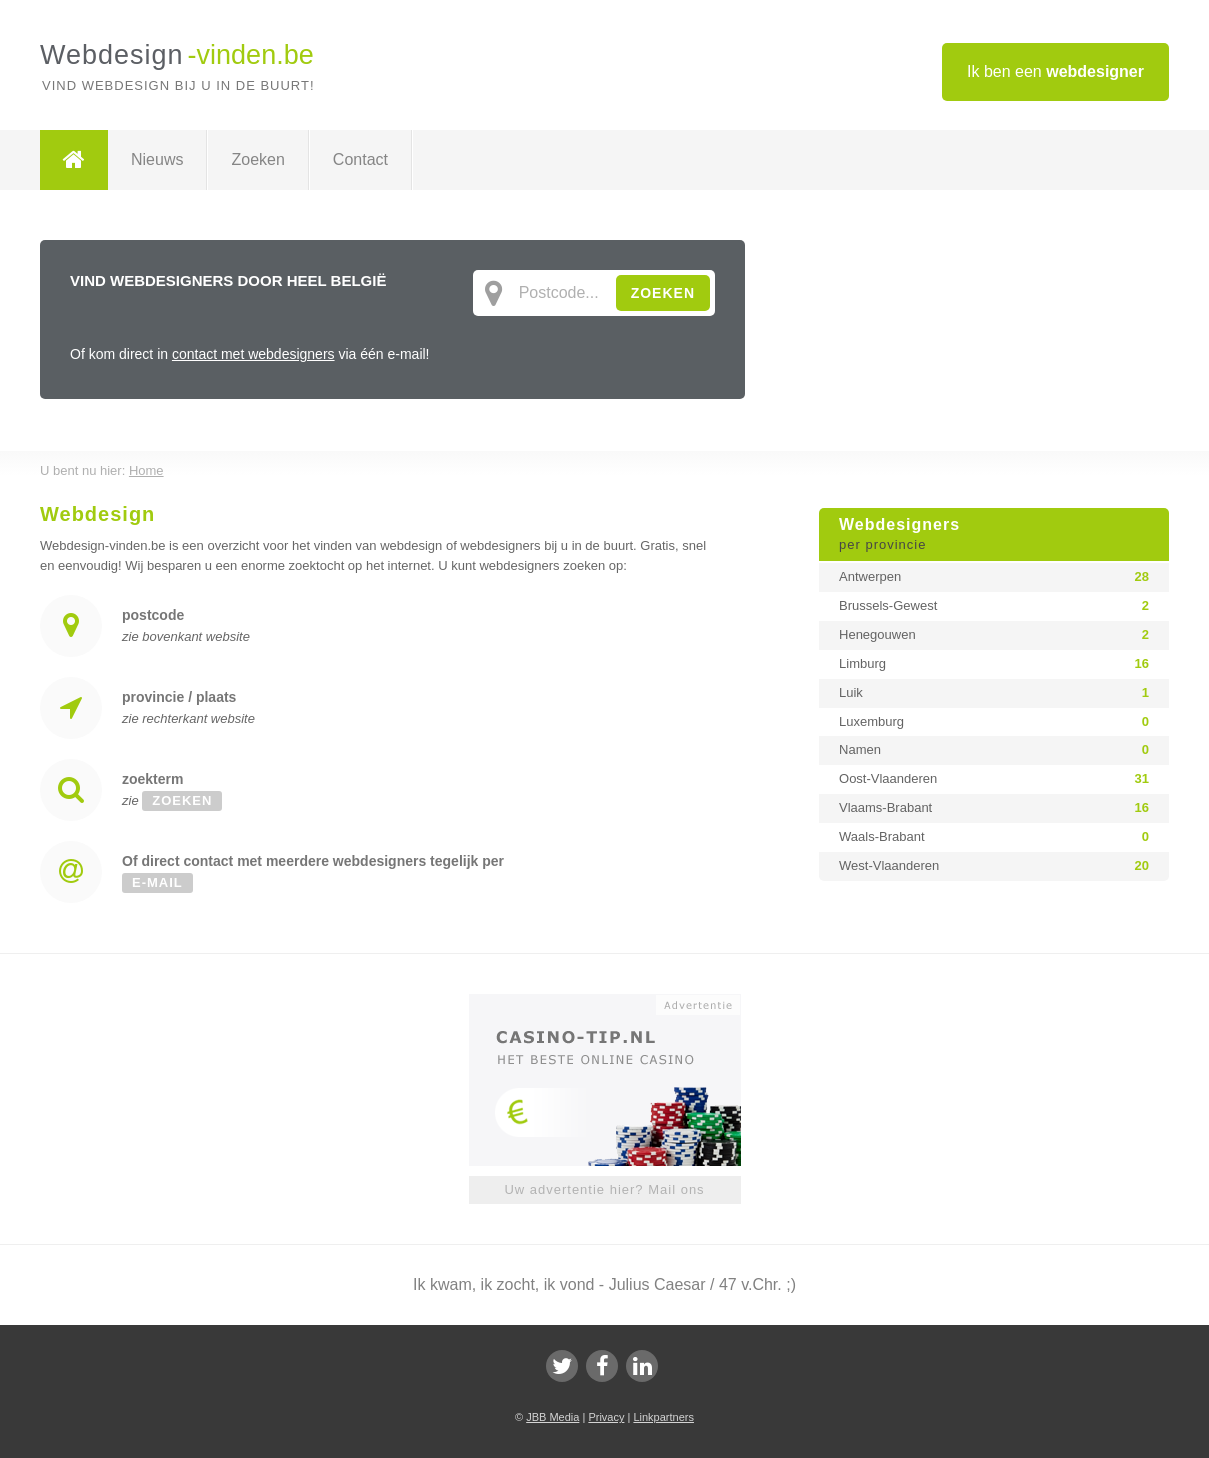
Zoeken (257, 159)
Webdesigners (994, 535)
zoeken (182, 800)
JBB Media (552, 1417)
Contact (360, 159)
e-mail (157, 882)
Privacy (606, 1417)
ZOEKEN (663, 293)
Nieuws (157, 159)
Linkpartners (663, 1417)
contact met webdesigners (253, 354)
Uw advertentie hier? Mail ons (604, 1189)
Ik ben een (1055, 71)
